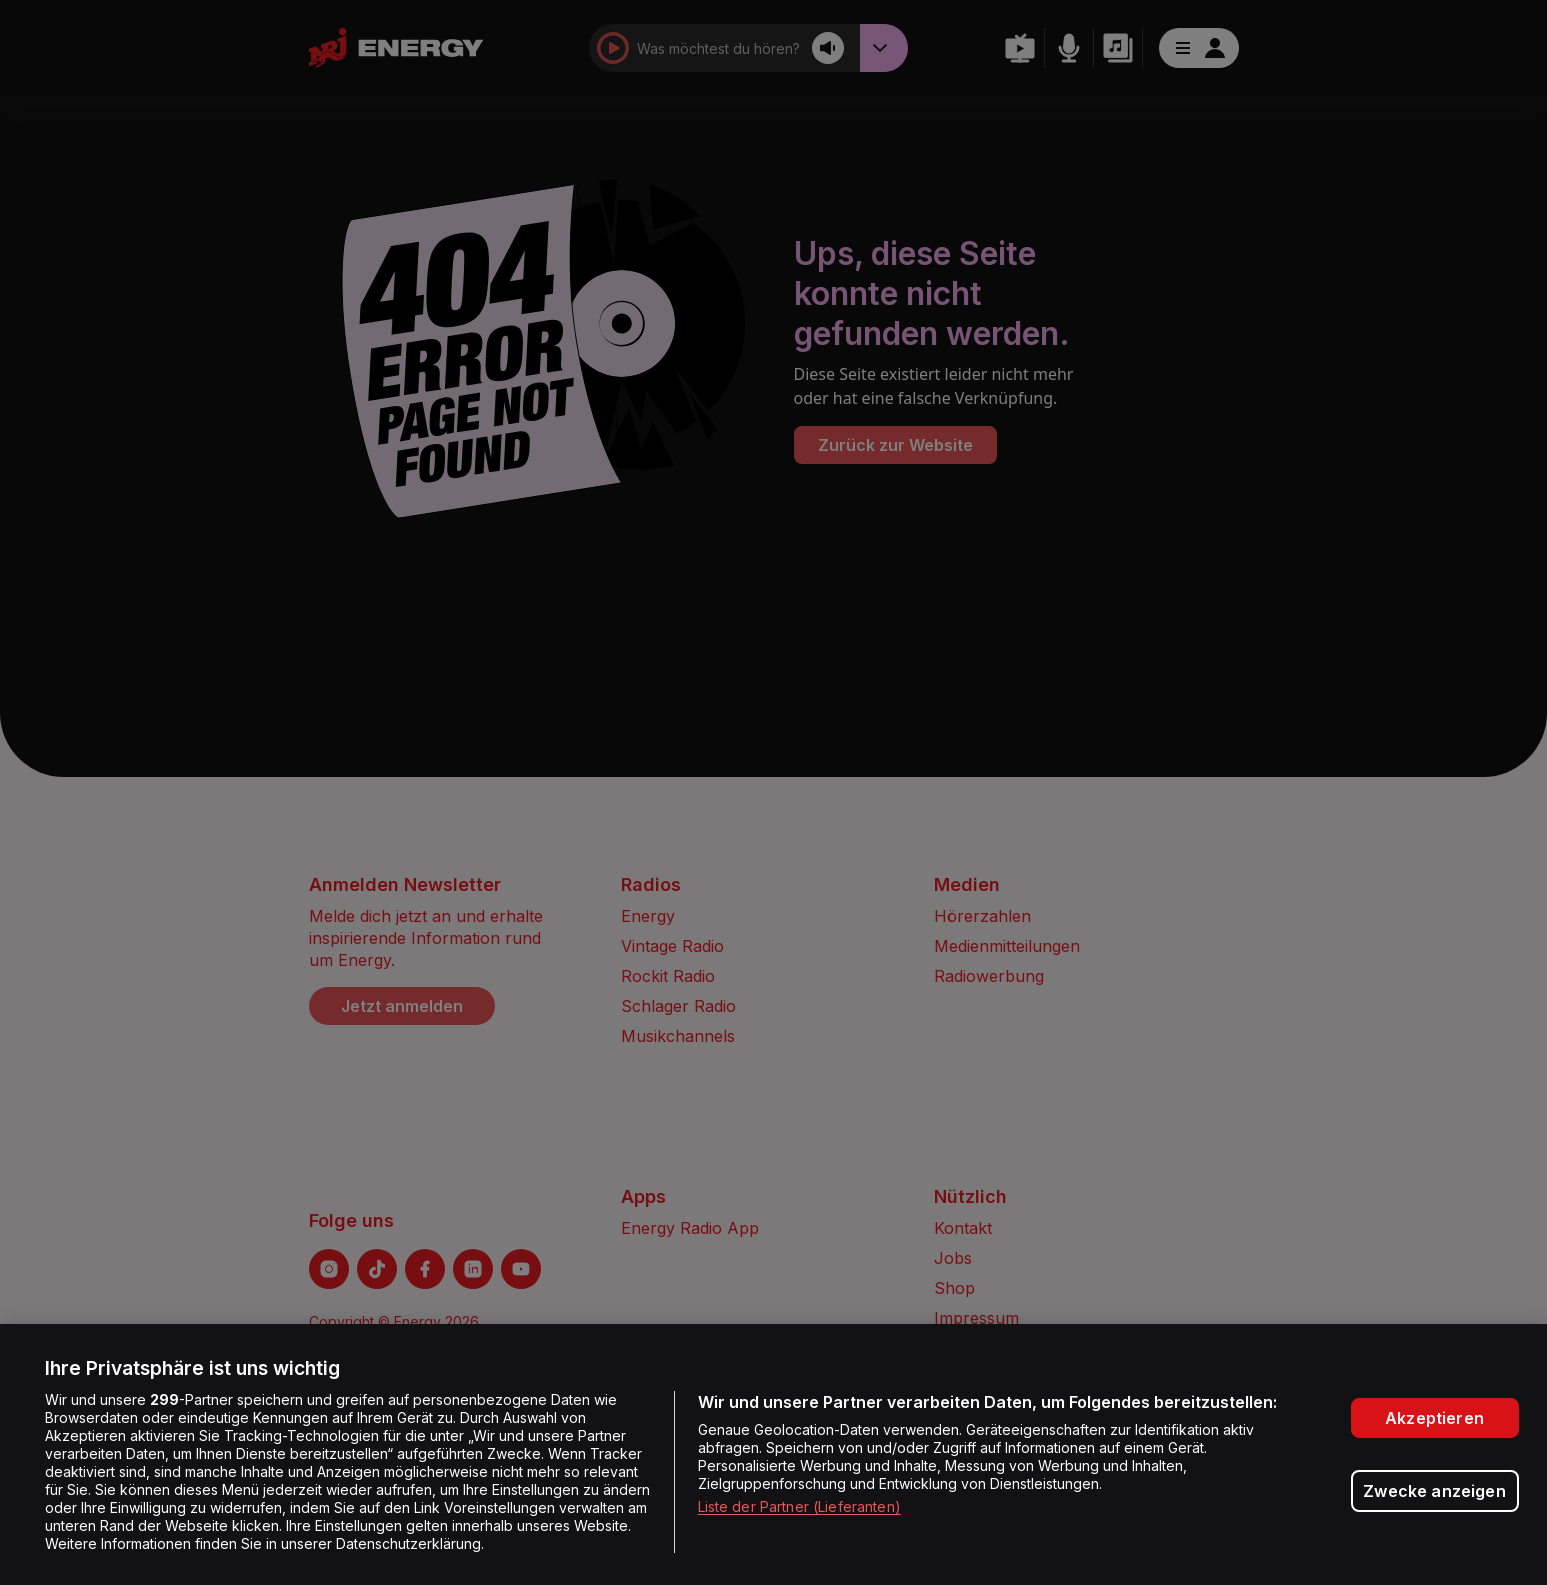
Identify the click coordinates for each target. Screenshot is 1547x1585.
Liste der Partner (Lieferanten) (799, 1506)
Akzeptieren (1434, 1418)
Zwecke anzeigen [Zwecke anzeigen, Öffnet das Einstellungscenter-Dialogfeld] (1434, 1491)
